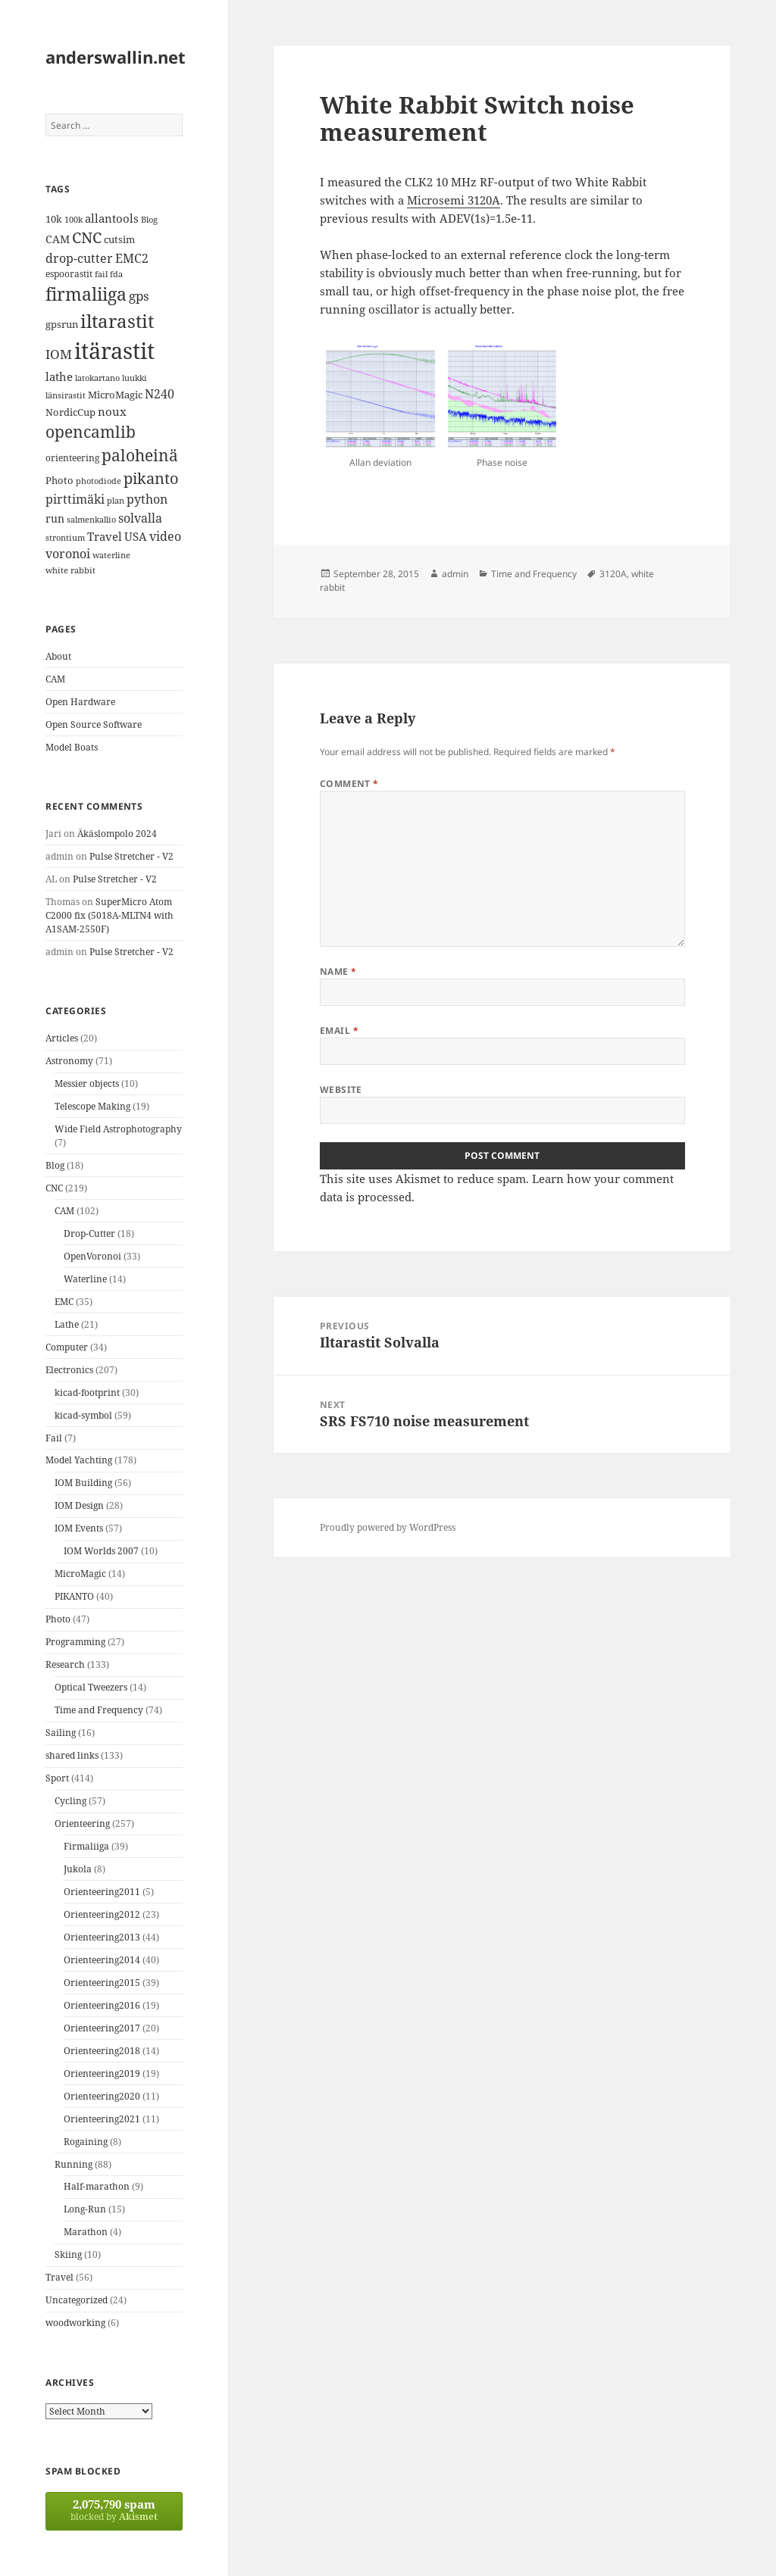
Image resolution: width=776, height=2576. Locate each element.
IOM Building (83, 1482)
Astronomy (69, 1060)
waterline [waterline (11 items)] (111, 555)
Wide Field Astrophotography (118, 1129)
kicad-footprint (87, 1392)
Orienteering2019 (102, 2073)
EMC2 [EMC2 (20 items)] (132, 258)
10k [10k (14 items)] (53, 219)
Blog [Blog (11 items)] (149, 219)
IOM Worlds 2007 (101, 1550)
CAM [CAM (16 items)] (57, 239)
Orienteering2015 (102, 1982)
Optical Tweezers (91, 1687)
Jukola (78, 1869)
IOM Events (79, 1528)
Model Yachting (78, 1459)
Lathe (67, 1324)
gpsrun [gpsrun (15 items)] (61, 324)
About (58, 656)
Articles (61, 1038)
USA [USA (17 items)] (135, 536)
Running (73, 2164)
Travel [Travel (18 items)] (104, 536)
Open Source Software (93, 724)
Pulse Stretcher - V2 (131, 856)
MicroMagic (80, 1573)
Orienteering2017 (102, 2028)
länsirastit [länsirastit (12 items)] (65, 395)
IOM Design (79, 1505)
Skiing (68, 2254)
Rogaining (86, 2141)
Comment (349, 783)
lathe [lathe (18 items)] (59, 376)
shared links (72, 1755)
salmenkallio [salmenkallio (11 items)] (91, 519)
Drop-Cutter (89, 1233)
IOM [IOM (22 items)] (58, 354)
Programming (75, 1641)
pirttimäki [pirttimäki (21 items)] (75, 498)
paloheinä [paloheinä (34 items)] (140, 455)
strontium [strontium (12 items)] (65, 537)
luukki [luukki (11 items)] (134, 378)
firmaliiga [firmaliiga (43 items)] (86, 294)
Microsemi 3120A (453, 200)
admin (455, 573)
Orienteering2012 (102, 1914)
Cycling (70, 1800)
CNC (54, 1188)
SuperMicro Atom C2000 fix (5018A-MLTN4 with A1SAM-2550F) (109, 915)
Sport (57, 1778)
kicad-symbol (83, 1415)
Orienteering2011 (102, 1891)
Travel (59, 2277)
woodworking (75, 2322)
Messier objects (87, 1083)
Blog (54, 1165)
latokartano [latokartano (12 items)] (97, 377)
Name (338, 971)
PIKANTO (74, 1596)
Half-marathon (97, 2186)
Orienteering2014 (102, 1959)
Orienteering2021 (102, 2118)
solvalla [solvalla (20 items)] (140, 518)
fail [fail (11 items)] (101, 274)
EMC (64, 1301)
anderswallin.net (115, 56)
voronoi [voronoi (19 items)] (67, 553)
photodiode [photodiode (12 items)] (98, 480)
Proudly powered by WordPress (387, 1527)
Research (65, 1664)
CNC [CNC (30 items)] (87, 237)
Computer (66, 1347)
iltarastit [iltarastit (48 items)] (117, 320)
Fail (53, 1438)
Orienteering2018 (102, 2050)
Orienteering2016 (102, 2005)
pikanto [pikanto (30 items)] (151, 478)
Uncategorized (76, 2299)
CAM (55, 679)
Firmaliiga (86, 1846)
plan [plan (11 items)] (115, 500)
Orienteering (82, 1823)
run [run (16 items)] (54, 518)
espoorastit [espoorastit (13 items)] (68, 273)
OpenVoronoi (92, 1256)
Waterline (85, 1278)
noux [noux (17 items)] (112, 411)
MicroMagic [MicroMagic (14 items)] (115, 394)
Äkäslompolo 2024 (117, 833)
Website (341, 1089)
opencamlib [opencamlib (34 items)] (90, 431)
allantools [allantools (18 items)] (112, 218)
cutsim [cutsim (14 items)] (119, 239)
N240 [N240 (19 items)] (159, 394)
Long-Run (85, 2209)
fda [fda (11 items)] (116, 274)
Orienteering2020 (102, 2096)
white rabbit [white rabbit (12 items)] (70, 570)
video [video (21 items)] (165, 536)
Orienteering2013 (102, 1937)
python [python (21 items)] (147, 498)
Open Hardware (80, 701)
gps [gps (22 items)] (139, 295)
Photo (57, 1619)
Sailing (60, 1732)
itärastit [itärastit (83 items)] (114, 351)
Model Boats (71, 747)
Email (339, 1030)
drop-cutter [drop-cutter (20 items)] (79, 258)
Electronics (69, 1369)
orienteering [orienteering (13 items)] (72, 457)
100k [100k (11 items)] (73, 219)
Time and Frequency (99, 1709)
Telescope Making (92, 1106)
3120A (613, 573)
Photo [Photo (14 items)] (59, 480)
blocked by (114, 2509)
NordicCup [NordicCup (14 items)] (70, 412)
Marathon (86, 2231)
